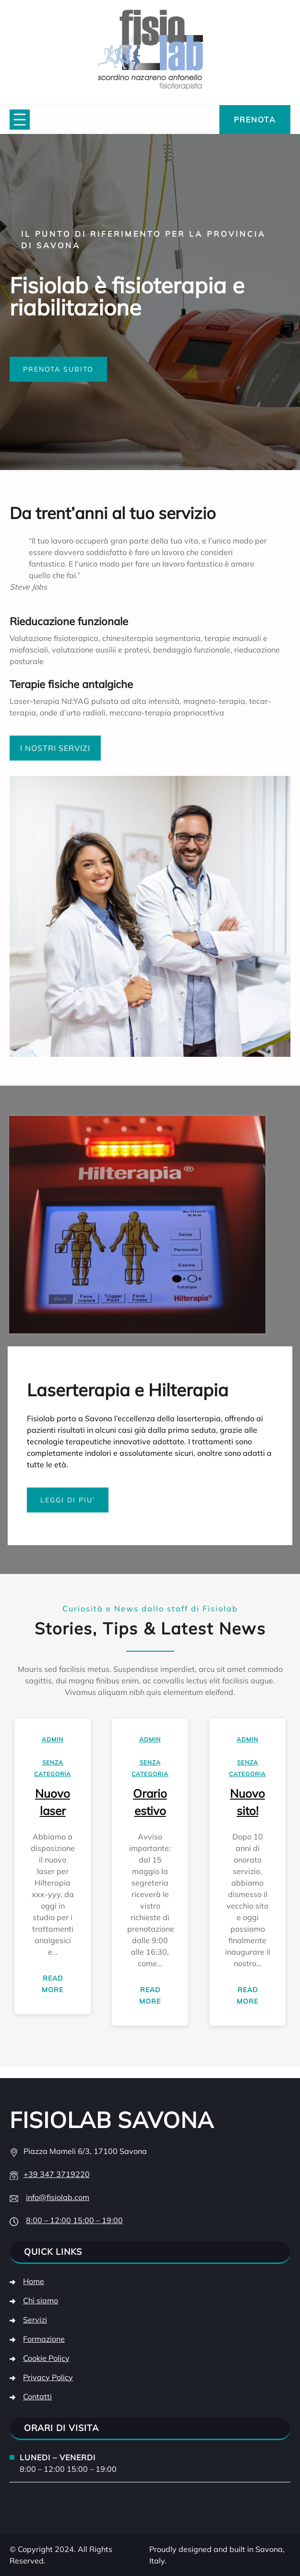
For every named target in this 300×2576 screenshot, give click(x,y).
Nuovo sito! (247, 1802)
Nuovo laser (52, 1802)
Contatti (37, 2396)
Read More (58, 1986)
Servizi (35, 2319)
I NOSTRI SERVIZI (55, 748)
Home (33, 2281)
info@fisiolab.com (57, 2197)
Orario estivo (150, 1802)
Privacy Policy (48, 2377)
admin (52, 1739)
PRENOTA (255, 119)
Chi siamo (40, 2300)
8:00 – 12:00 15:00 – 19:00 (74, 2220)
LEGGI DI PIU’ (67, 1500)
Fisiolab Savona (112, 2120)
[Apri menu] (20, 119)
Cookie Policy (46, 2358)
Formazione (44, 2339)
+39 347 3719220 (57, 2174)
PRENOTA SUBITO (58, 369)
